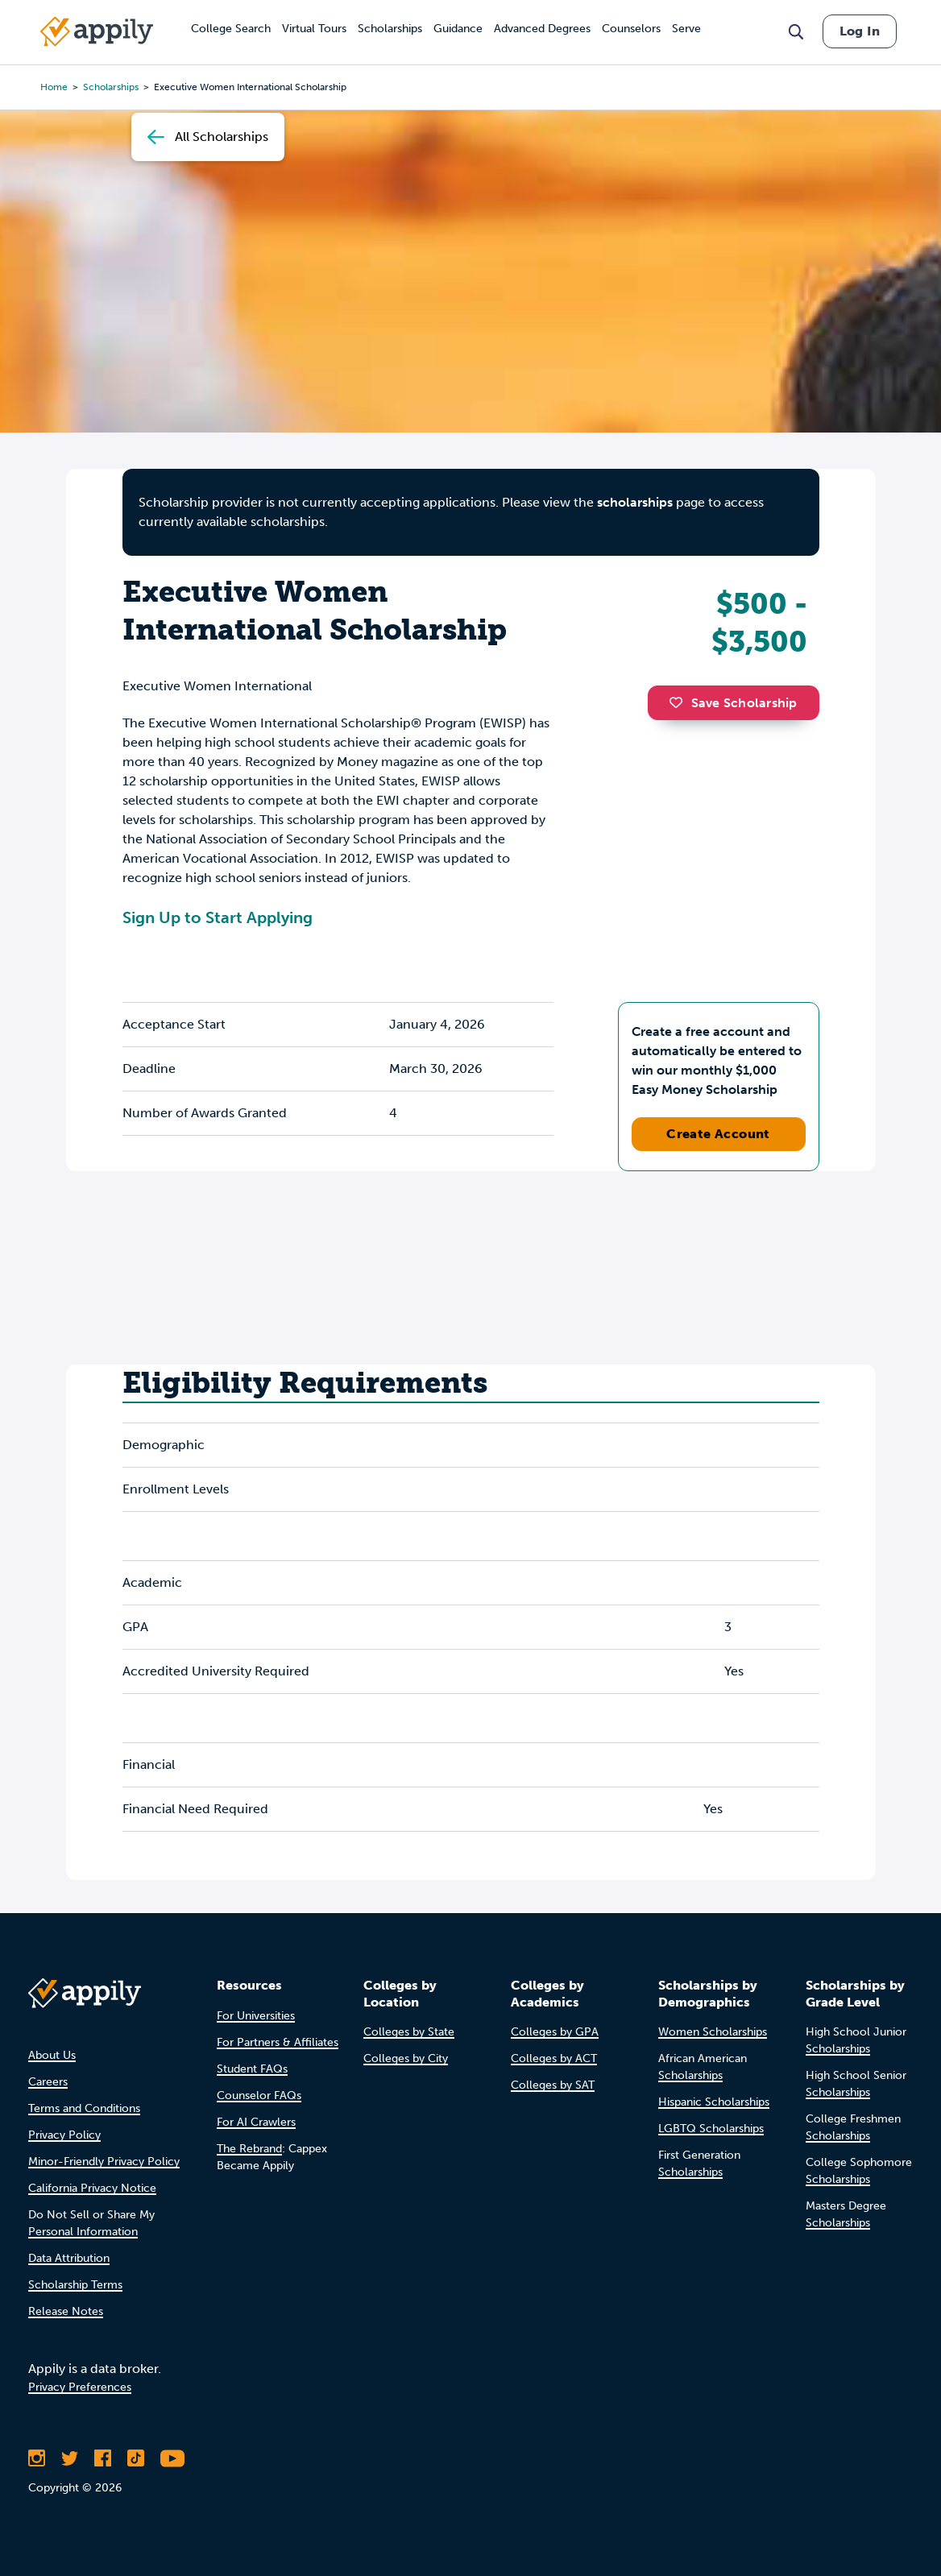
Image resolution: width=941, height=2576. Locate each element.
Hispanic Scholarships (713, 2102)
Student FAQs (252, 2069)
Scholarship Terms (75, 2285)
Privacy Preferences (79, 2387)
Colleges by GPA (555, 2032)
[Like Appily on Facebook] (102, 2458)
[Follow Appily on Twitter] (69, 2458)
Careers (48, 2082)
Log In (859, 31)
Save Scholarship (733, 702)
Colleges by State (408, 2032)
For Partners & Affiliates (277, 2042)
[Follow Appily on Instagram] (36, 2458)
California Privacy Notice (92, 2188)
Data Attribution (69, 2258)
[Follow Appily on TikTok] (135, 2458)
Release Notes (65, 2311)
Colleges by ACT (554, 2058)
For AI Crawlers (256, 2122)
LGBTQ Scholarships (711, 2128)
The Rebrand (249, 2149)
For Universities (256, 2016)
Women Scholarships (712, 2032)
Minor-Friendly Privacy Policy (104, 2161)
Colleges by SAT (553, 2085)
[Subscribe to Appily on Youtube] (172, 2458)
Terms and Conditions (84, 2108)
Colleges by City (405, 2058)
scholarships (635, 502)
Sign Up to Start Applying (217, 917)
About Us (52, 2055)
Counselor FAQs (259, 2095)
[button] (679, 702)
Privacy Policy (64, 2135)
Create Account (718, 1133)
